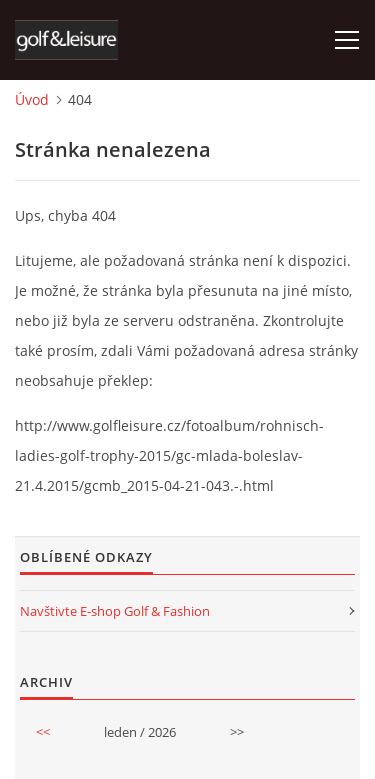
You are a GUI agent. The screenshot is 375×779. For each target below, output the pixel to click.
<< (43, 732)
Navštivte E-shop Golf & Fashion (115, 611)
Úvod (32, 99)
